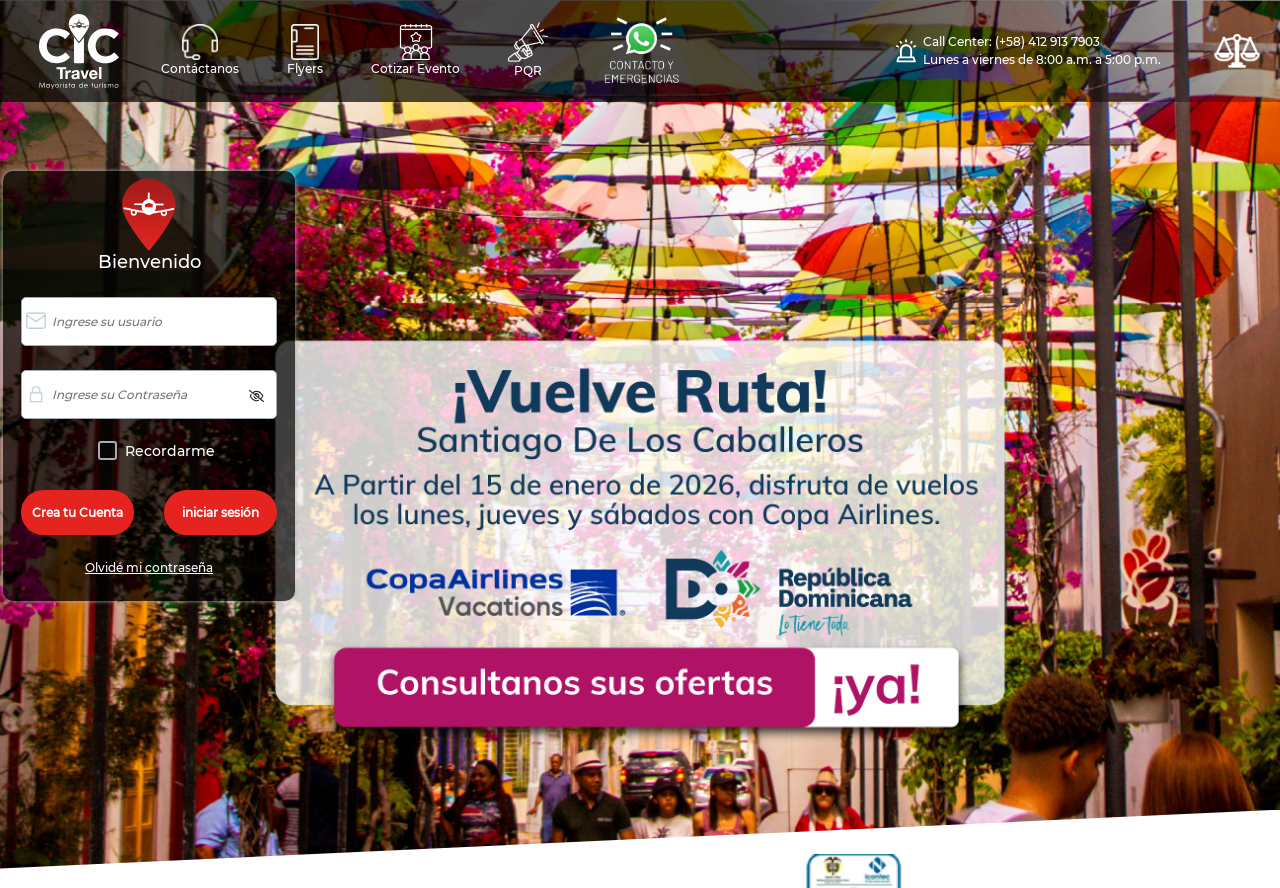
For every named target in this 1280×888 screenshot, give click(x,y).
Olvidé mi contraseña (149, 567)
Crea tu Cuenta (77, 512)
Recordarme (166, 451)
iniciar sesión (220, 512)
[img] (256, 396)
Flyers (305, 50)
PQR (528, 50)
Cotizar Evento (415, 50)
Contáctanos (200, 50)
